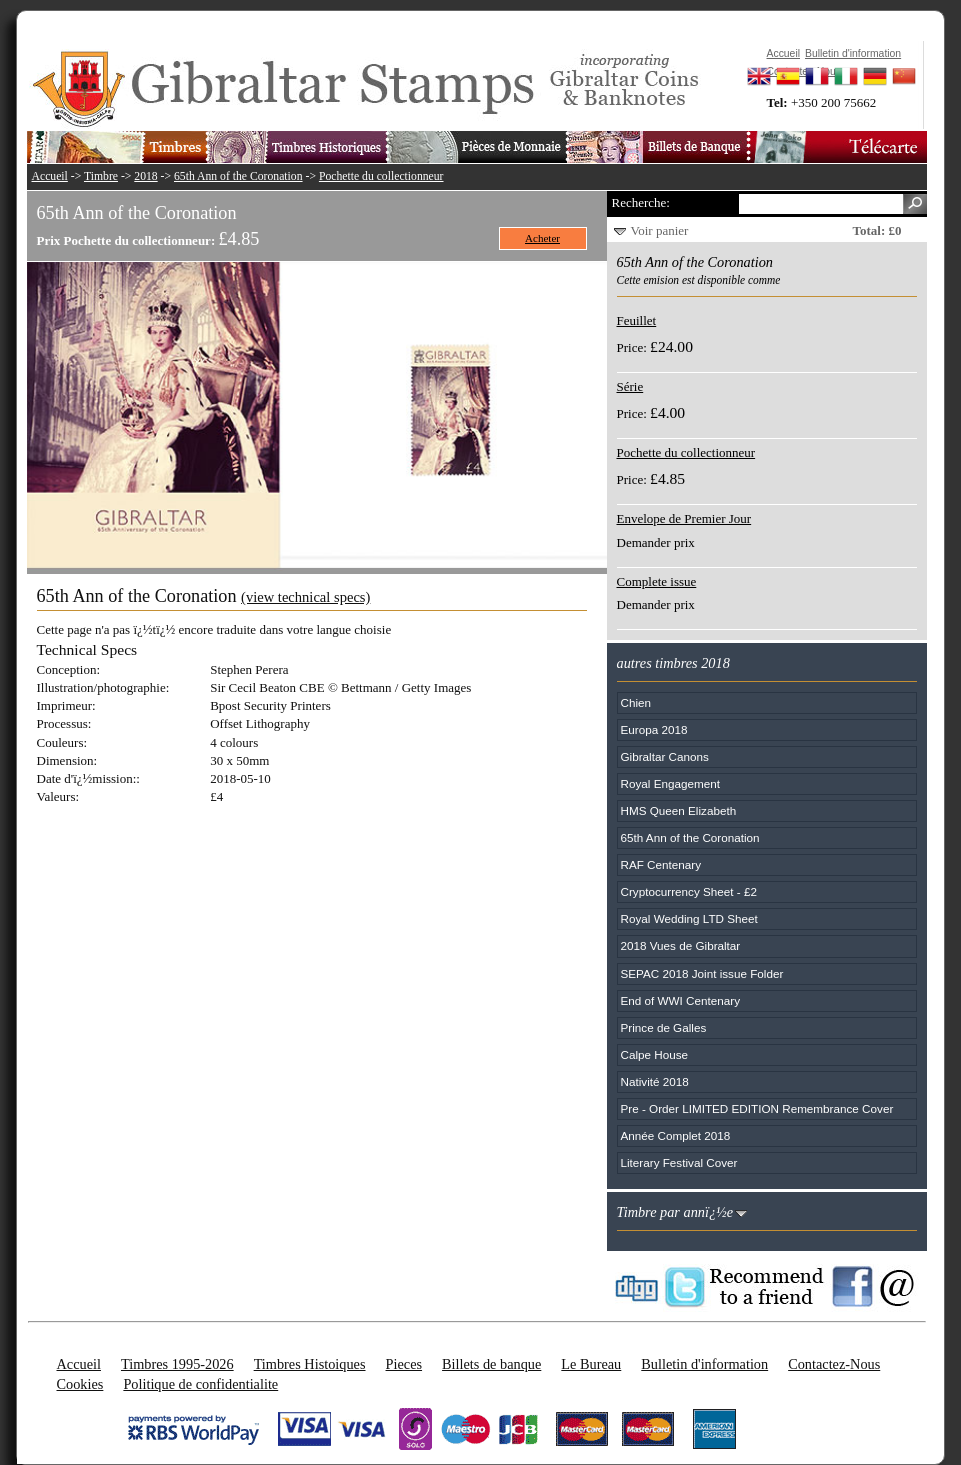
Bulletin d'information (704, 1364)
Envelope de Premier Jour (684, 518)
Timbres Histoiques (310, 1364)
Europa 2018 (654, 729)
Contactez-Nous (834, 1364)
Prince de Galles (664, 1027)
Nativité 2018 (655, 1081)
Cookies (80, 1384)
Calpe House (655, 1054)
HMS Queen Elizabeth (679, 810)
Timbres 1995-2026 (177, 1364)
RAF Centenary (661, 864)
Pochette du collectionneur (381, 176)
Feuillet (637, 320)
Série (630, 386)
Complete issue (657, 581)
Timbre (101, 176)
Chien (636, 702)
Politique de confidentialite (200, 1384)
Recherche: (641, 202)
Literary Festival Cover (679, 1162)
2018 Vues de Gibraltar (681, 945)
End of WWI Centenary (681, 1000)
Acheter (542, 238)
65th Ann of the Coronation (238, 176)
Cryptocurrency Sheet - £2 (689, 891)
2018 (145, 176)
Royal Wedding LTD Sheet (689, 918)
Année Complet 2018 (676, 1135)
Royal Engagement (670, 783)
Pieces (404, 1364)
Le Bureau (591, 1364)
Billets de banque (491, 1364)
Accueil (50, 176)
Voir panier (660, 230)
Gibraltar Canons (665, 756)
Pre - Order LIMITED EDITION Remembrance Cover (757, 1108)
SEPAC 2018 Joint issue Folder (702, 973)
